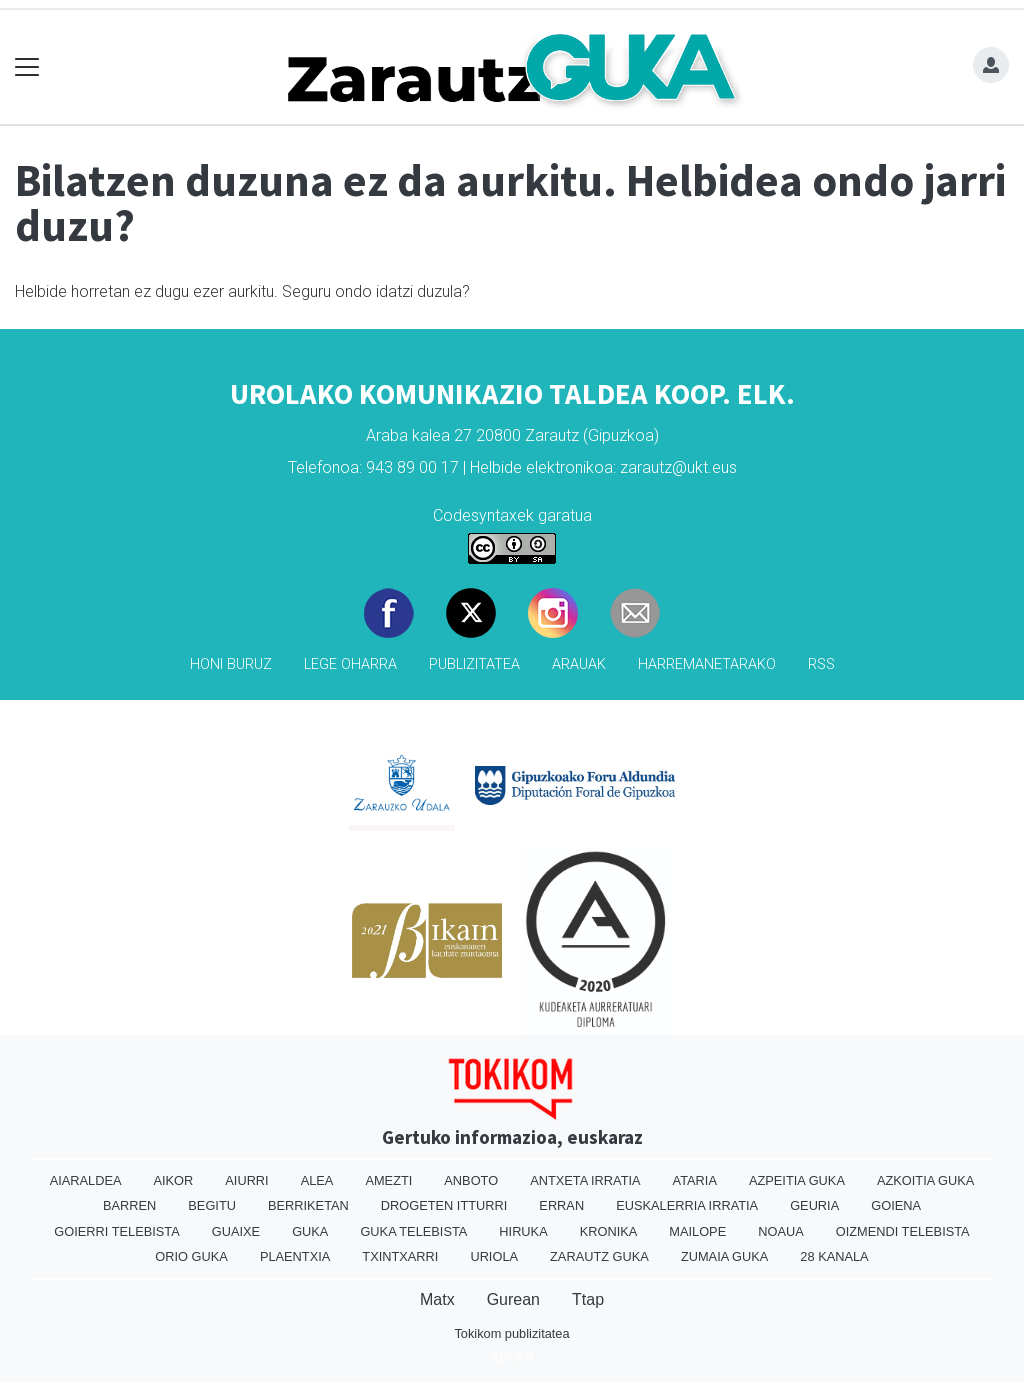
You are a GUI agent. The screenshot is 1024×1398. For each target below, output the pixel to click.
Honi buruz (231, 664)
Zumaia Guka (724, 1256)
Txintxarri (400, 1256)
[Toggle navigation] (27, 67)
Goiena (896, 1205)
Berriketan (308, 1205)
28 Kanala (834, 1256)
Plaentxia (295, 1256)
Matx (437, 1299)
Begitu (212, 1205)
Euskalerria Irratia (687, 1205)
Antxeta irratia (585, 1180)
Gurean (513, 1299)
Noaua (781, 1231)
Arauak (579, 664)
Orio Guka (191, 1256)
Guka (310, 1231)
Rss (821, 664)
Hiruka (523, 1231)
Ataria (695, 1180)
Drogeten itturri (444, 1205)
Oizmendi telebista (903, 1231)
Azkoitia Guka (925, 1180)
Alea (317, 1180)
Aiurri (246, 1180)
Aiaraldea (86, 1180)
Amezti (388, 1180)
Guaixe (236, 1231)
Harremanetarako (707, 664)
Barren (129, 1205)
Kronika (609, 1231)
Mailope (697, 1231)
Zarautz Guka (599, 1256)
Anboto (471, 1180)
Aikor (173, 1180)
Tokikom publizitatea (511, 1333)
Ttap (588, 1299)
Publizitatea (474, 664)
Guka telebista (413, 1231)
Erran (561, 1205)
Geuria (814, 1205)
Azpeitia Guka (797, 1180)
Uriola (494, 1256)
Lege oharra (350, 664)
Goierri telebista (116, 1231)
